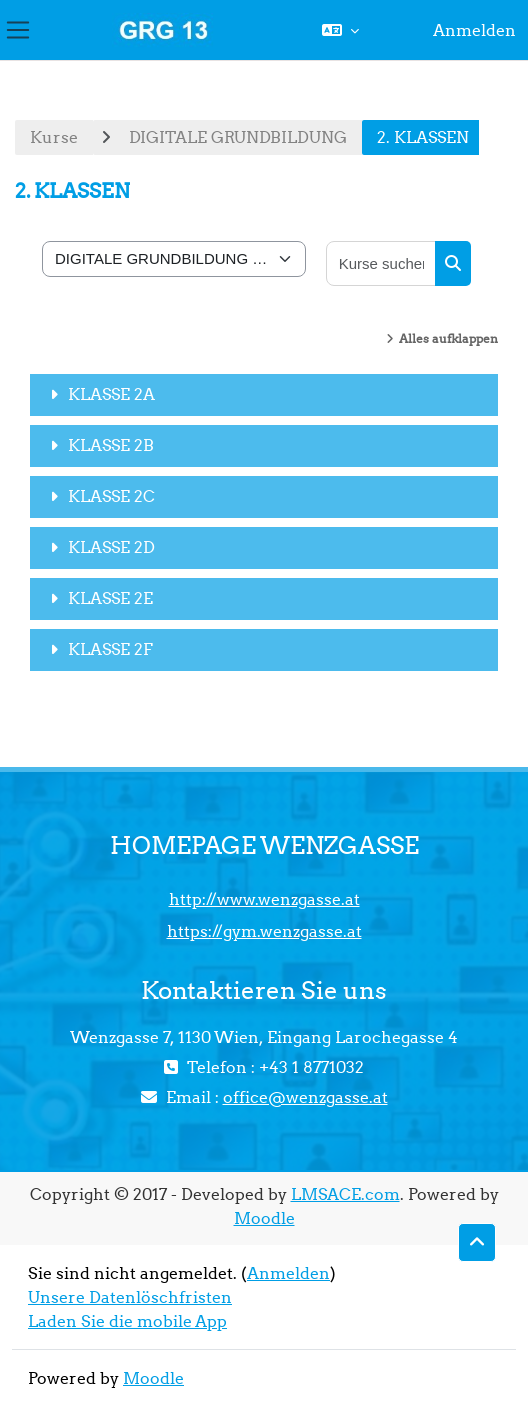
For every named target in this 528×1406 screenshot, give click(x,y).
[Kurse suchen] (381, 263)
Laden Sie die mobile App (127, 1321)
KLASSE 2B (111, 445)
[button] (340, 30)
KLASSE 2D (111, 547)
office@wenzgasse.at (305, 1097)
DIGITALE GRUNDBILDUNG (238, 137)
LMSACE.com (345, 1194)
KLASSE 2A (111, 394)
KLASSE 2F (110, 649)
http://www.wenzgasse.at (264, 899)
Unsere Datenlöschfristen (130, 1297)
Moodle (264, 1218)
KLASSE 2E (110, 598)
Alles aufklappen (448, 338)
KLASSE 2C (111, 496)
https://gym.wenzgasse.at (264, 931)
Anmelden (474, 30)
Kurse (54, 137)
